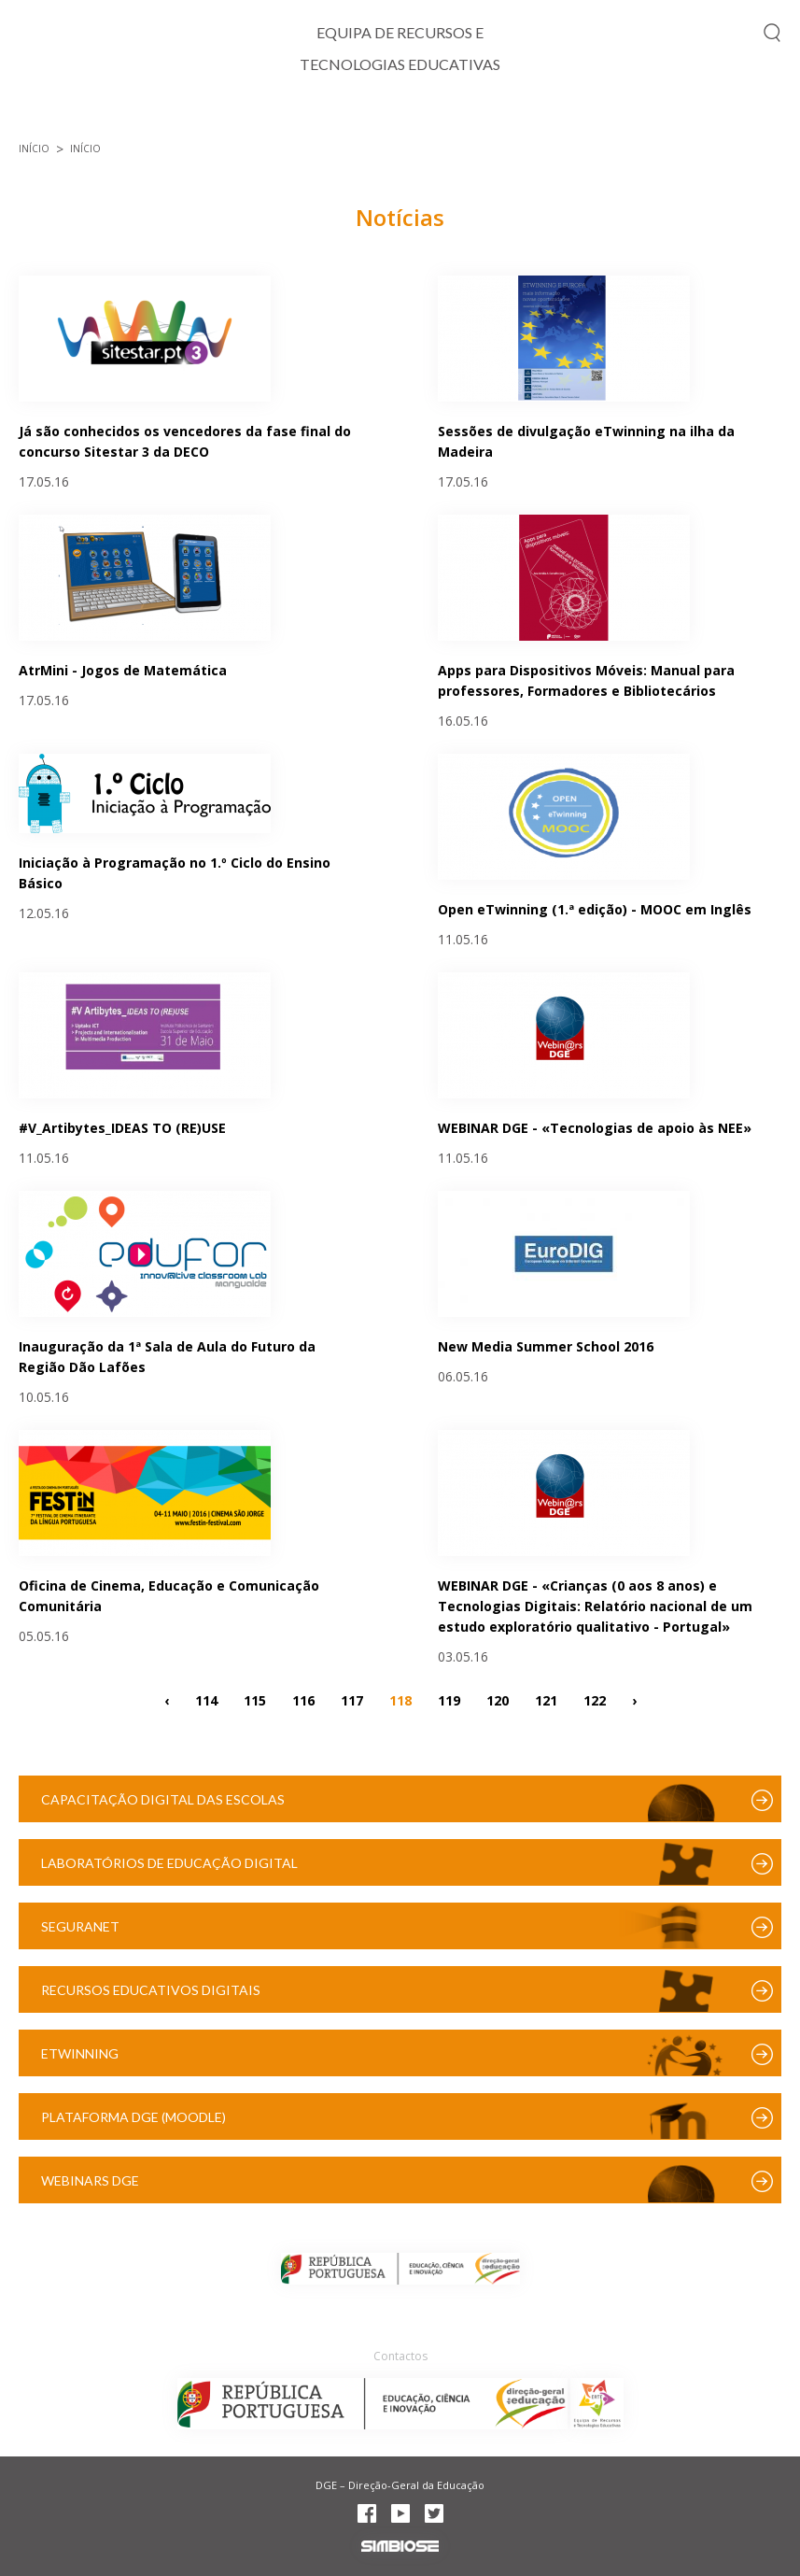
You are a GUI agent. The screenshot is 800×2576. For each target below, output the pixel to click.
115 (255, 1699)
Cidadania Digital (329, 117)
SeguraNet (80, 1926)
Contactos (400, 2356)
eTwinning (80, 2053)
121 (546, 1699)
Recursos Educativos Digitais (150, 1990)
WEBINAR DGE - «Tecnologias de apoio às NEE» (594, 1128)
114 (206, 1699)
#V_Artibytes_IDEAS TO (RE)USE (122, 1128)
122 (594, 1699)
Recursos (708, 117)
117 (352, 1699)
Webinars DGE (90, 2180)
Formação (591, 117)
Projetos (474, 117)
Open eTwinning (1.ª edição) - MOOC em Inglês (594, 909)
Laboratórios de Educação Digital (169, 1863)
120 (497, 1699)
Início (41, 117)
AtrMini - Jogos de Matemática (123, 670)
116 (303, 1699)
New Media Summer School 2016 (545, 1346)
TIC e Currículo (163, 117)
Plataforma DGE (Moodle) (133, 2117)
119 (449, 1699)
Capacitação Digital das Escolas (163, 1799)
